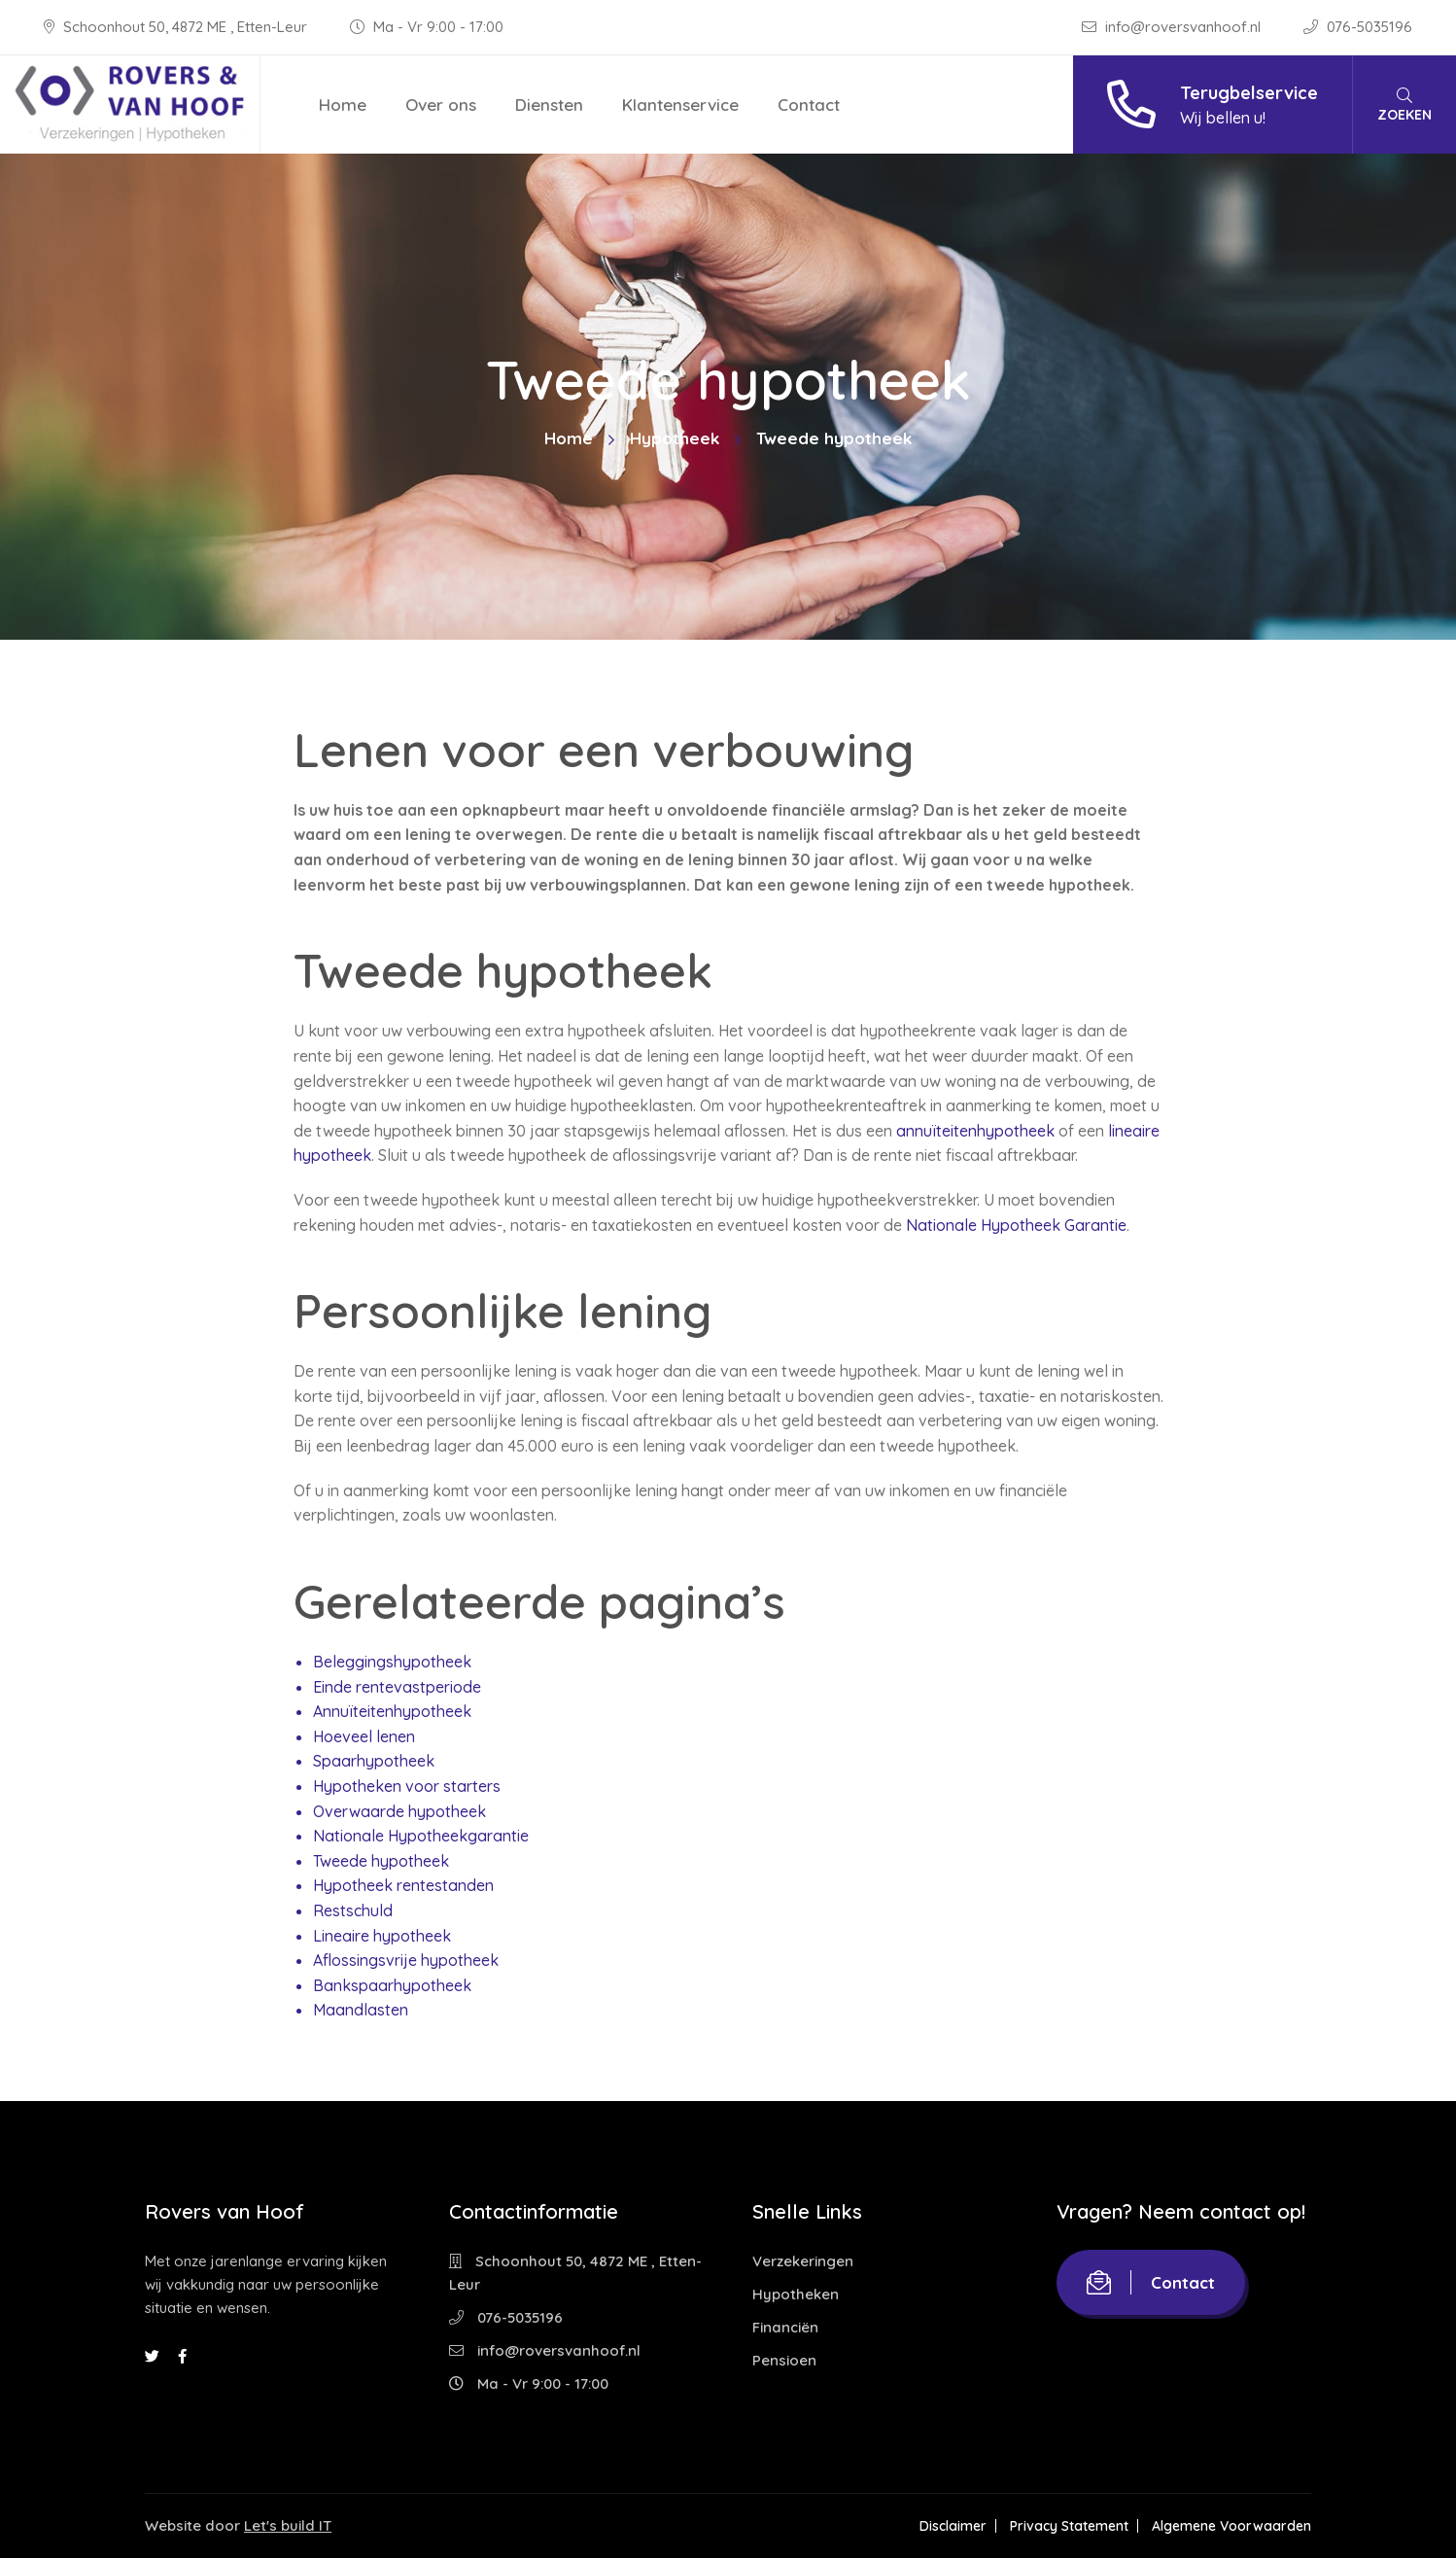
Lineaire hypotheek (382, 1935)
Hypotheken (795, 2294)
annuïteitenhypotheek (975, 1130)
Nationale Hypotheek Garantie (1016, 1225)
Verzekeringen (802, 2261)
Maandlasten (360, 2009)
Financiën (785, 2327)
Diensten (549, 104)
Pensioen (784, 2360)
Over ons (440, 104)
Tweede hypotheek (381, 1861)
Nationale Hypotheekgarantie (421, 1835)
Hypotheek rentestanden (403, 1885)
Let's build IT (287, 2525)
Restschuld (353, 1910)
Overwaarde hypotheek (399, 1811)
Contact (809, 104)
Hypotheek (674, 438)
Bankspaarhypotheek (392, 1985)
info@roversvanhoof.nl (1173, 27)
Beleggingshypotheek (392, 1661)
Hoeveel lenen (364, 1736)
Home (342, 104)
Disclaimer (953, 2526)
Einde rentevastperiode (397, 1687)
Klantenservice (680, 104)
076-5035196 (1357, 27)
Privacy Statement (1069, 2526)
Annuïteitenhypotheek (392, 1711)
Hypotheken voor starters (407, 1786)
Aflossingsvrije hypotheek (406, 1960)
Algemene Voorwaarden (1231, 2526)
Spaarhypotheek (373, 1760)
